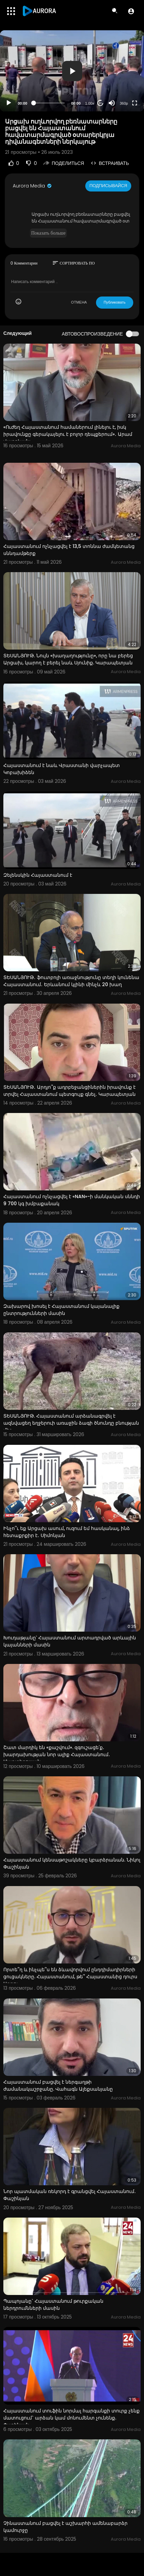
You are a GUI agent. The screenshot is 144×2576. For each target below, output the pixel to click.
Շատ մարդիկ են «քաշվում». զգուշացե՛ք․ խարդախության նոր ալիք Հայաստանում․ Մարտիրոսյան (56, 1754)
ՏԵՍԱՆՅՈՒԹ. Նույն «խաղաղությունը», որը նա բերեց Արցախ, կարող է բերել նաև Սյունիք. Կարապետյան (68, 659)
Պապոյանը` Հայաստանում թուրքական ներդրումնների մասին (53, 2304)
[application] (72, 70)
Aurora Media (32, 185)
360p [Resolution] (124, 103)
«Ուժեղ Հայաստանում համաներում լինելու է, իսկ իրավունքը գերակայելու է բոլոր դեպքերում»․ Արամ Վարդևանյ (67, 434)
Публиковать (115, 302)
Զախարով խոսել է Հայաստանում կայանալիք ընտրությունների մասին (61, 1310)
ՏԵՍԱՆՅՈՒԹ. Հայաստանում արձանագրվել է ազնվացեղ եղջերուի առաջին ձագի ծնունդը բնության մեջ (71, 1423)
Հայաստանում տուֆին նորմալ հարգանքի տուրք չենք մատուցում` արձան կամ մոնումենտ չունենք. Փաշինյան (71, 2417)
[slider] (49, 103)
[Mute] (111, 103)
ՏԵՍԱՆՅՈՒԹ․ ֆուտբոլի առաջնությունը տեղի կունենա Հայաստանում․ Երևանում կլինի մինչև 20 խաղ (71, 981)
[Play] (8, 103)
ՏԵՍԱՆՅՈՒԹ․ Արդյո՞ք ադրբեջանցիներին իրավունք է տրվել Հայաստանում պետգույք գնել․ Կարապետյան (69, 1091)
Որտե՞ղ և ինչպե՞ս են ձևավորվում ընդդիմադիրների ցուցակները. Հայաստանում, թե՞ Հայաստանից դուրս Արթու (70, 1976)
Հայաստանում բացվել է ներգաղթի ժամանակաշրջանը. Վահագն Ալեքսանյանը (58, 2085)
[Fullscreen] (134, 103)
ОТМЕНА (79, 302)
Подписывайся (108, 185)
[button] (131, 11)
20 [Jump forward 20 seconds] (100, 103)
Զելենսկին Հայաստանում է (37, 875)
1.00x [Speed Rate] (89, 103)
